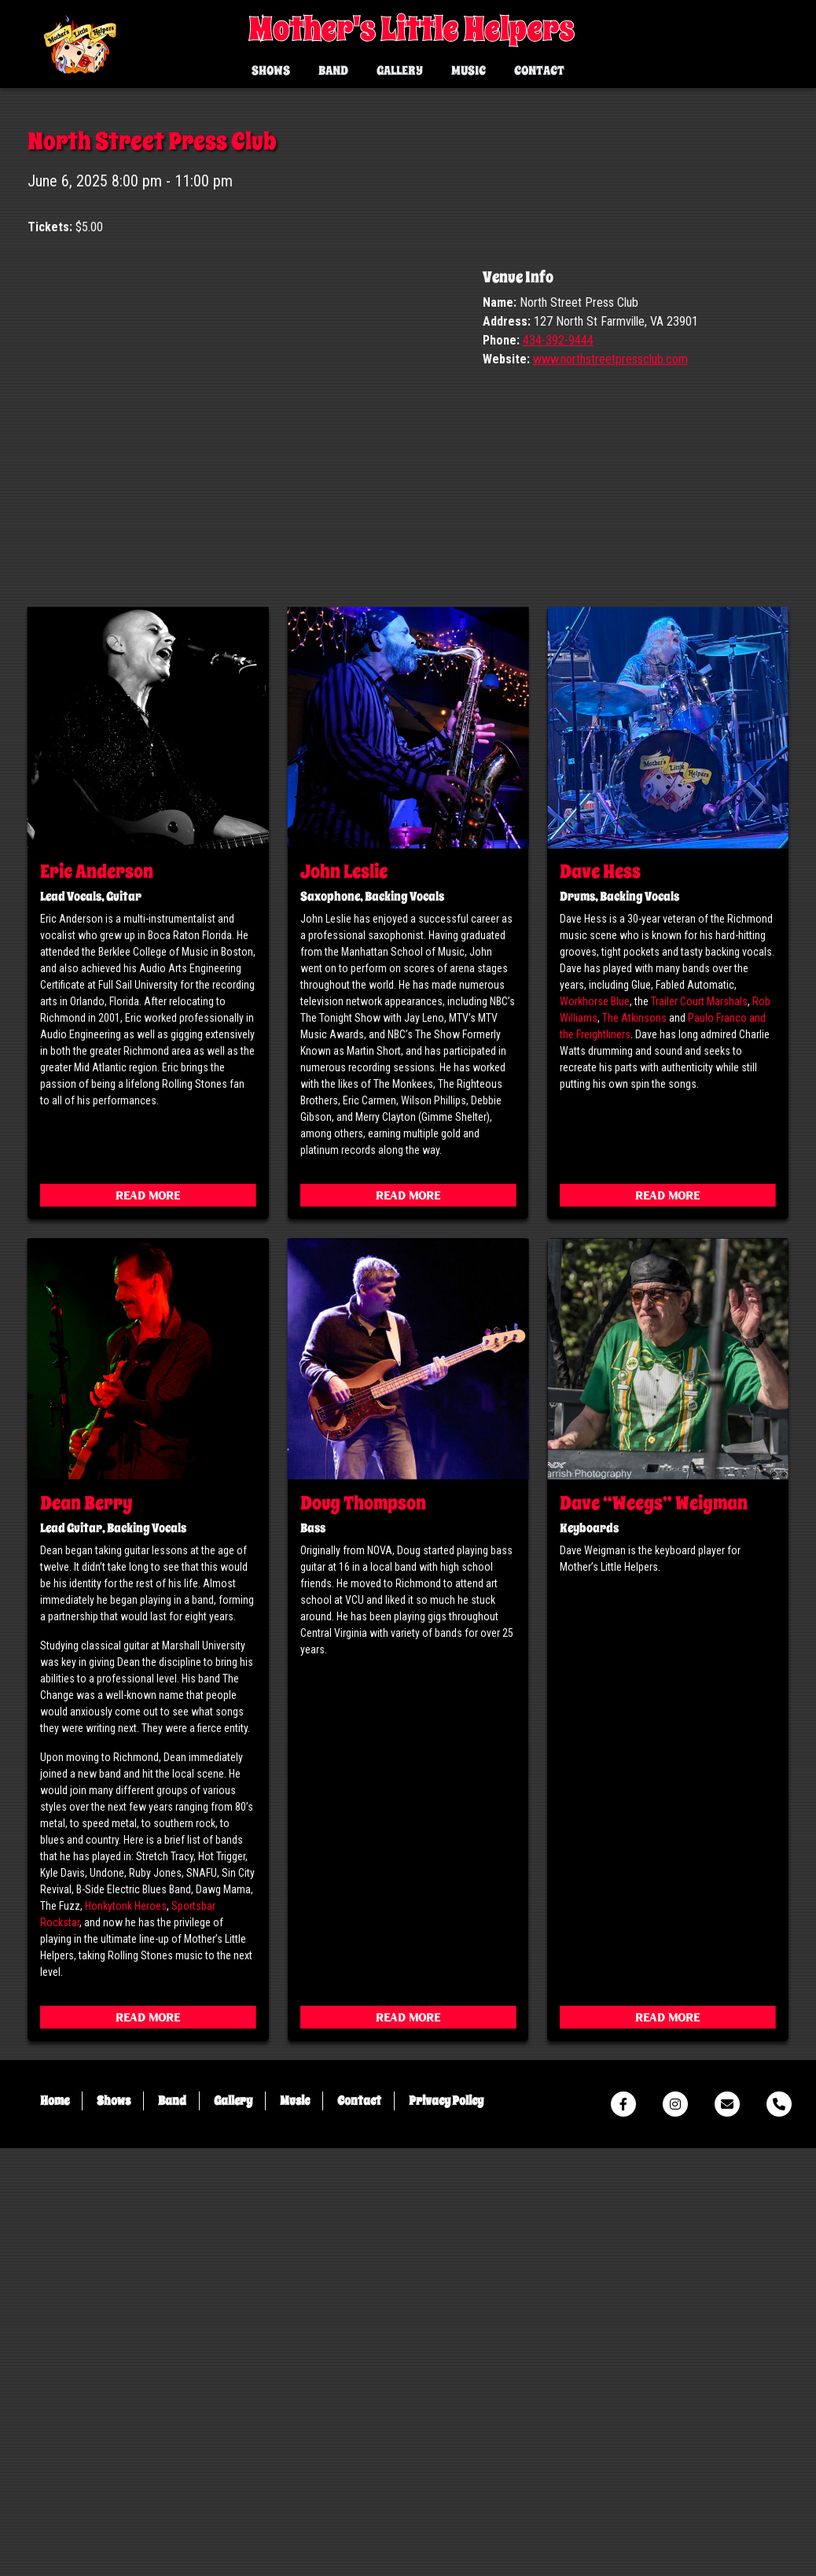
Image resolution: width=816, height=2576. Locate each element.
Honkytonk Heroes (126, 2333)
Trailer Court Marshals (699, 1430)
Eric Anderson (96, 1300)
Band (333, 70)
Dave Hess (600, 1300)
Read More (148, 1625)
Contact (539, 70)
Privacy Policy (446, 2528)
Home (54, 2528)
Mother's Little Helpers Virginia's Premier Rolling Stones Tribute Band (81, 46)
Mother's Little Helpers (411, 30)
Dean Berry (86, 1931)
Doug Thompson (363, 1931)
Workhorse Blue (595, 1430)
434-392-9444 (558, 768)
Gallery (400, 70)
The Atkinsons (634, 1446)
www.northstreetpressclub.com (610, 786)
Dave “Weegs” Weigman (654, 1931)
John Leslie (344, 1300)
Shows (271, 70)
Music (468, 70)
